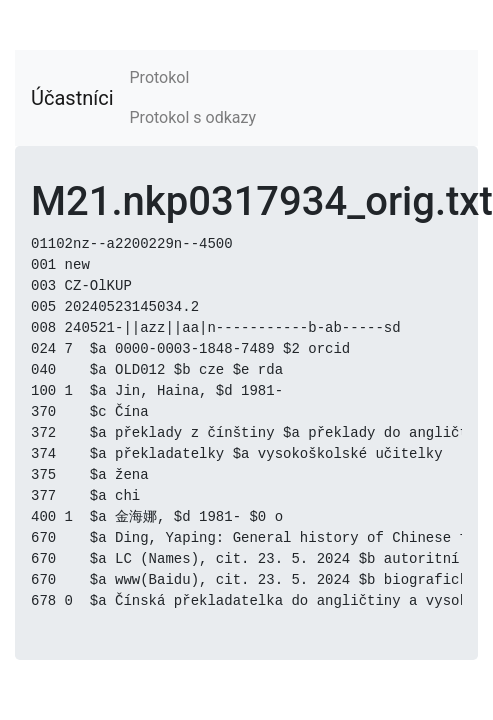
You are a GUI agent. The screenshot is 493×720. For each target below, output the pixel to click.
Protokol (160, 77)
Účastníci (72, 98)
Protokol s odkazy (193, 117)
